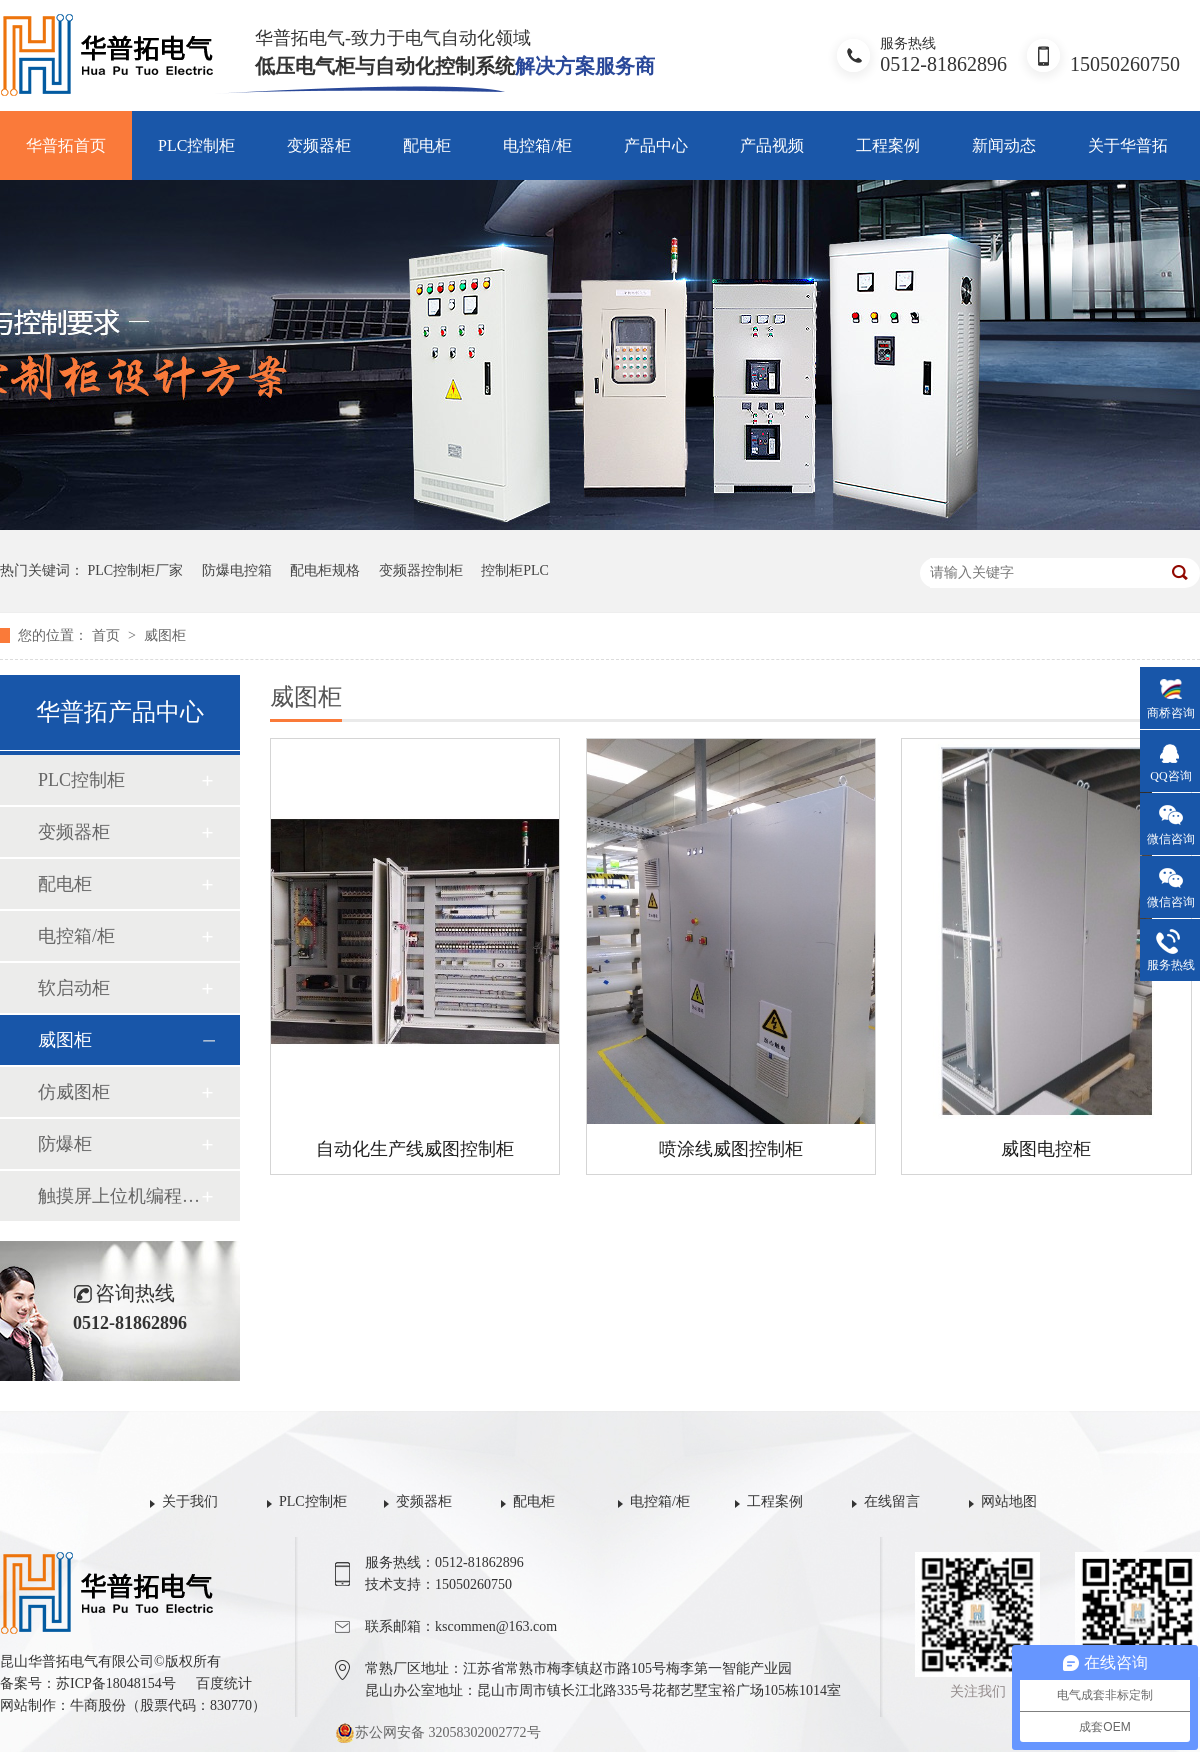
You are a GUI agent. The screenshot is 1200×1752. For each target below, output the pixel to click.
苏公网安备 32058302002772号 (438, 1733)
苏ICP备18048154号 (116, 1683)
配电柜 (427, 145)
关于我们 (190, 1501)
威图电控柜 (1046, 1149)
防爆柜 (65, 1144)
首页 (108, 635)
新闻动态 (1004, 145)
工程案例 (888, 145)
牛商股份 (98, 1705)
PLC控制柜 (196, 145)
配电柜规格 (325, 570)
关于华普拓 (1128, 145)
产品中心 (656, 145)
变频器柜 (319, 145)
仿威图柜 (74, 1092)
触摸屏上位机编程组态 (119, 1196)
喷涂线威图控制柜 (731, 1149)
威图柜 (165, 635)
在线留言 (892, 1501)
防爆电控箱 (237, 570)
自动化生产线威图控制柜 (415, 1149)
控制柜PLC (515, 570)
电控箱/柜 (537, 145)
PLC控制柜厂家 (136, 570)
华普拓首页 (66, 145)
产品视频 (772, 145)
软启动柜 (74, 988)
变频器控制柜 (421, 570)
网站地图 (1009, 1501)
